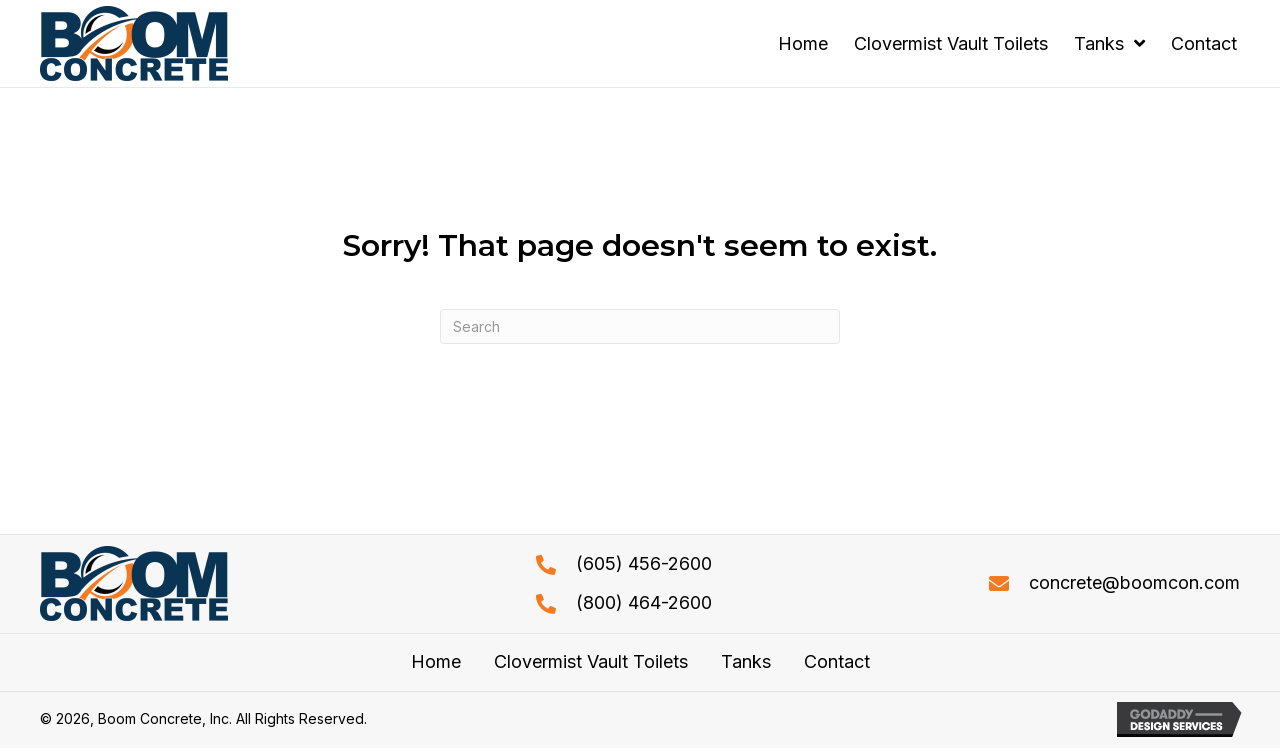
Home (436, 662)
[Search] (640, 326)
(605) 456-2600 (644, 563)
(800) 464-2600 (644, 602)
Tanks (746, 662)
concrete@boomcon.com (1134, 582)
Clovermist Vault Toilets (591, 662)
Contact (837, 662)
